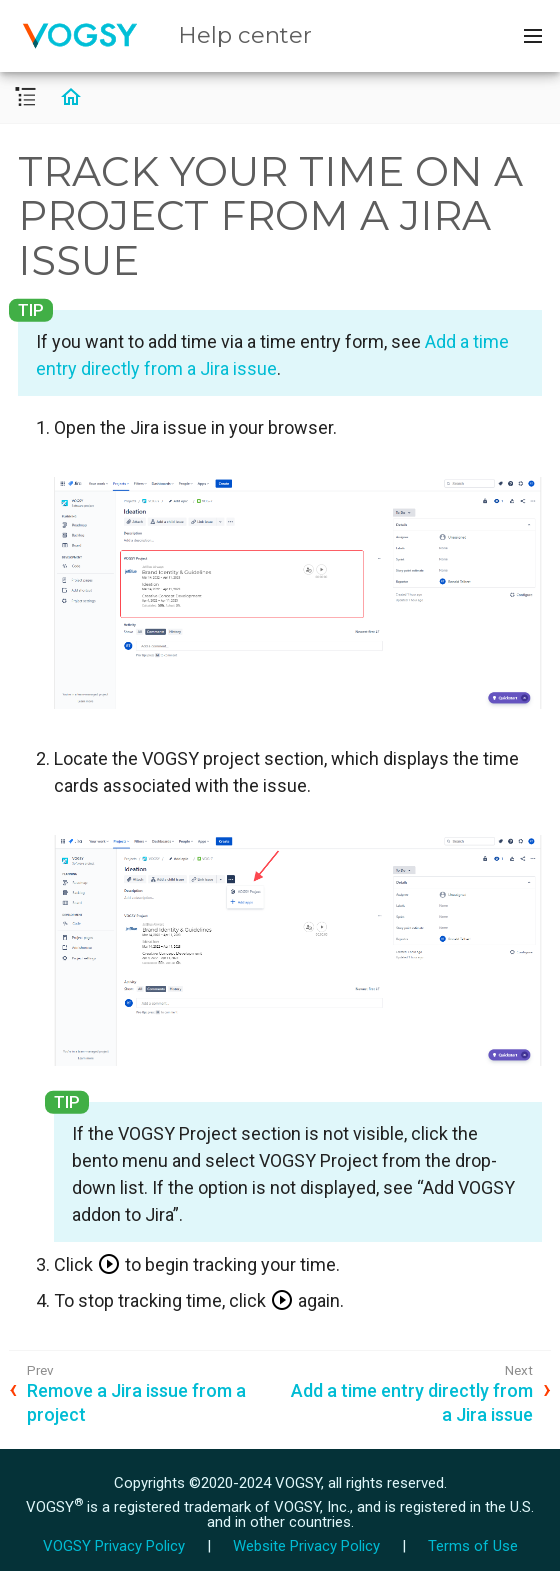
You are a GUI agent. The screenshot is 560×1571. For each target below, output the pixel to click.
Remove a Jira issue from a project (136, 1402)
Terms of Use (473, 1546)
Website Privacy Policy (306, 1546)
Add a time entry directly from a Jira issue (412, 1402)
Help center (245, 35)
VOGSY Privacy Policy (114, 1546)
